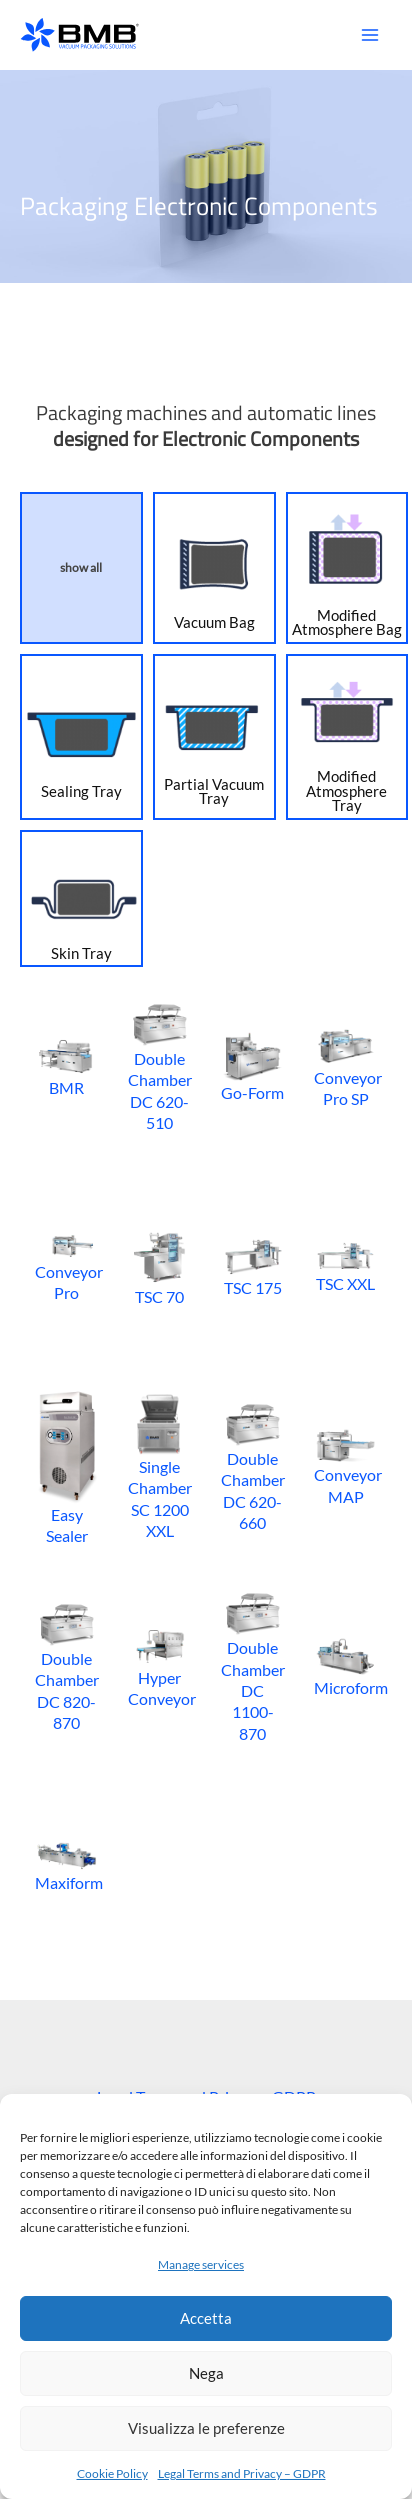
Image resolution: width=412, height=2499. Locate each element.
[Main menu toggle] (369, 35)
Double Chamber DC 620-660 (252, 1466)
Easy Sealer (66, 1466)
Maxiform (66, 1866)
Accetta (206, 2318)
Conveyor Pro (66, 1266)
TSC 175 (252, 1266)
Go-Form (252, 1066)
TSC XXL (345, 1266)
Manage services (201, 2264)
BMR (66, 1066)
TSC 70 (159, 1266)
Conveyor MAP (345, 1466)
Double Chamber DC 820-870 (66, 1666)
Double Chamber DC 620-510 (159, 1066)
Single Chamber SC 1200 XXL (159, 1466)
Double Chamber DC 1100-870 (252, 1666)
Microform (345, 1666)
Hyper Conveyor (159, 1666)
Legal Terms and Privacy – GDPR (242, 2473)
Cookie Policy (112, 2473)
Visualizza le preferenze (206, 2428)
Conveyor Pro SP (345, 1066)
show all (81, 567)
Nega (206, 2373)
